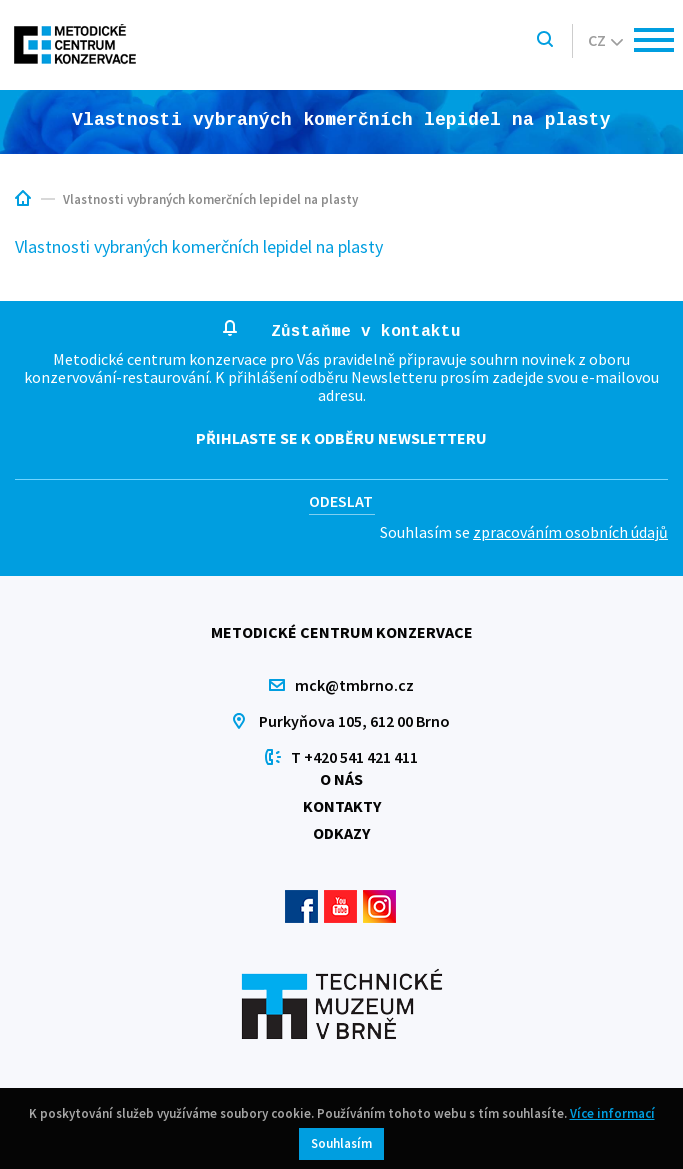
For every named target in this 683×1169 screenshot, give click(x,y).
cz (605, 40)
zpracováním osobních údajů (570, 532)
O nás (341, 779)
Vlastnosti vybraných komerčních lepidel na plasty (199, 246)
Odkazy (341, 833)
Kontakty (342, 806)
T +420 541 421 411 (354, 757)
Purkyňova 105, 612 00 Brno (354, 721)
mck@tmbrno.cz (354, 685)
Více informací (612, 1113)
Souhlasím (341, 1143)
